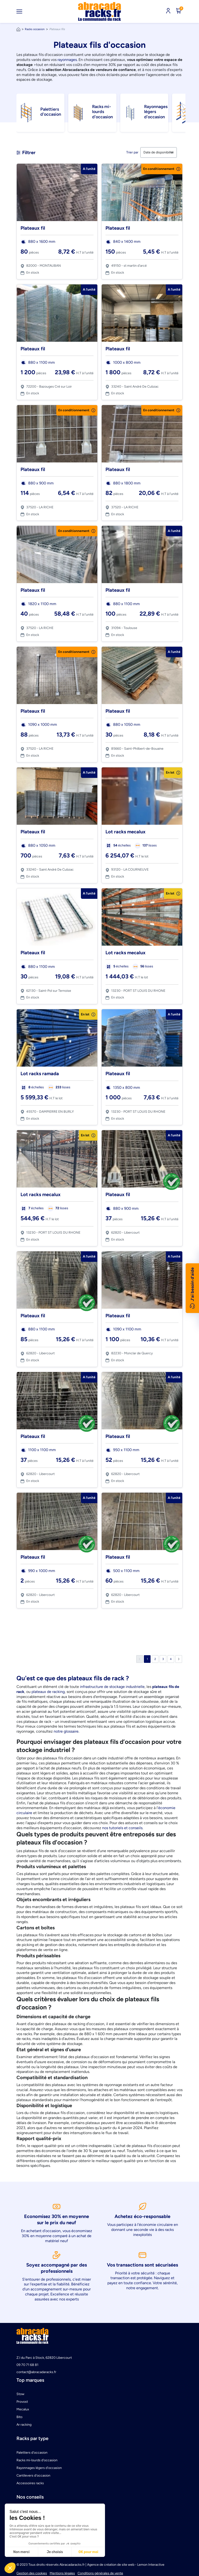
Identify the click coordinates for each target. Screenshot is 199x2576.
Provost (22, 2402)
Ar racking (23, 2425)
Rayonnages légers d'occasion (39, 2468)
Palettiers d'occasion (31, 2453)
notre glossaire (66, 1731)
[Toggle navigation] (19, 11)
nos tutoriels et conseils (122, 1828)
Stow (20, 2394)
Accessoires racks (30, 2483)
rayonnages (67, 59)
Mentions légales (62, 2573)
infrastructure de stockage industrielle (112, 1686)
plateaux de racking (48, 1691)
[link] (99, 11)
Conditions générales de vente (100, 2573)
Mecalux (22, 2409)
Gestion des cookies (31, 2573)
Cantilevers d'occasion (33, 2475)
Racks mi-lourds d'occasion (37, 2460)
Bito (19, 2417)
